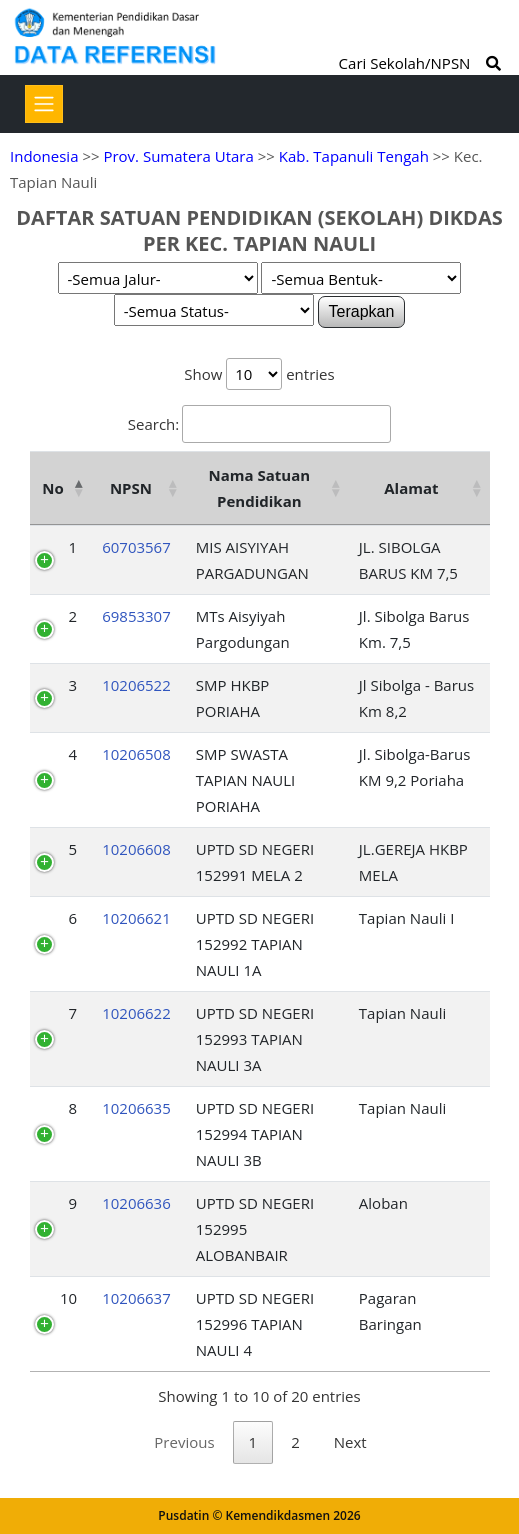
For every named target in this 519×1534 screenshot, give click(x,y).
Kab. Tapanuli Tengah (354, 156)
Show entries (259, 374)
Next (350, 1442)
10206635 (136, 1108)
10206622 (136, 1013)
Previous (184, 1442)
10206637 (136, 1298)
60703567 (136, 547)
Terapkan (362, 311)
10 (68, 1298)
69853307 (136, 616)
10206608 (136, 849)
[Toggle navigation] (44, 104)
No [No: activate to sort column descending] (52, 488)
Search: (259, 424)
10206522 (136, 685)
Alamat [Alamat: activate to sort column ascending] (411, 488)
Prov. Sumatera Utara (178, 156)
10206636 (136, 1203)
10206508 (136, 754)
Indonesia (44, 156)
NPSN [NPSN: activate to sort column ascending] (131, 488)
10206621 (136, 918)
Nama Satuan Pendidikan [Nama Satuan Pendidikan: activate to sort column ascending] (260, 488)
